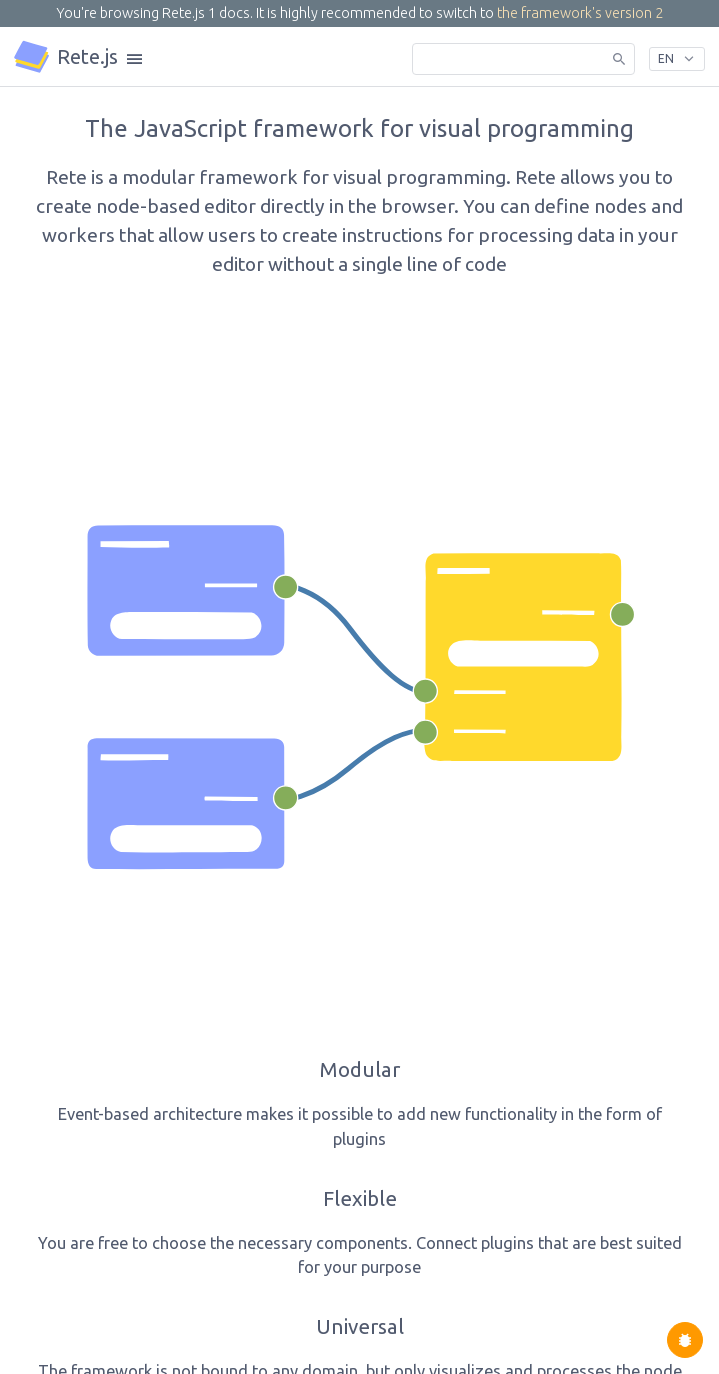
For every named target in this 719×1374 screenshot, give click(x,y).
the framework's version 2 (580, 13)
